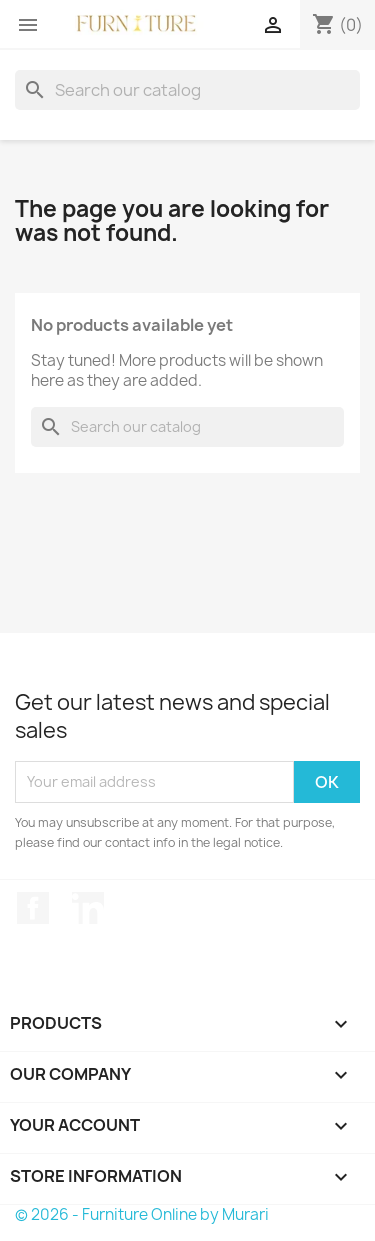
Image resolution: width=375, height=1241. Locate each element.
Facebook (33, 908)
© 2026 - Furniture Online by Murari (142, 1214)
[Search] (187, 90)
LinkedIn (88, 908)
